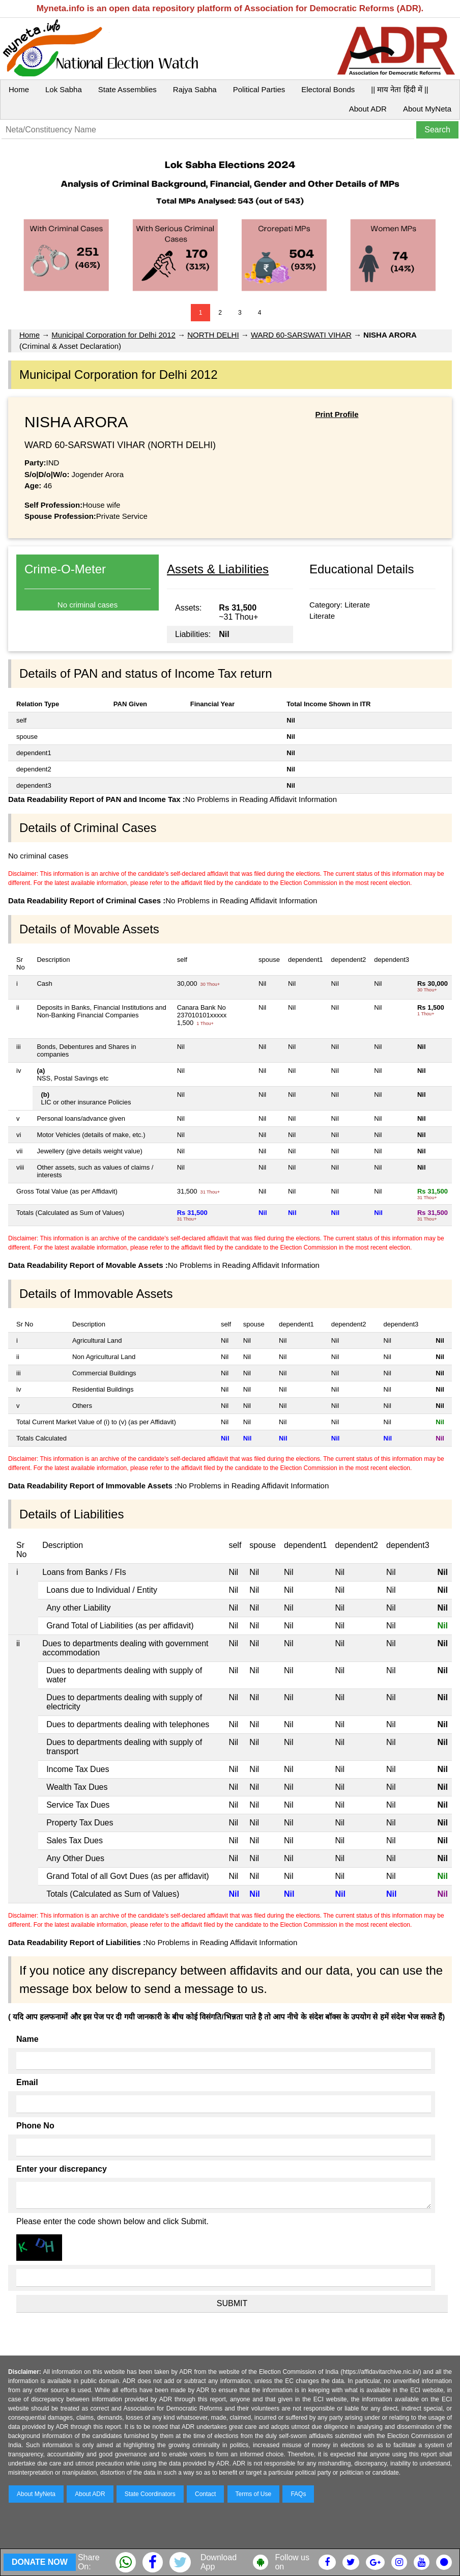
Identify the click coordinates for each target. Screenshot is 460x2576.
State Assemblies (127, 89)
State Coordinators (150, 2494)
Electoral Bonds (328, 89)
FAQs (298, 2494)
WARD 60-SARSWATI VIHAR (301, 334)
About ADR (368, 108)
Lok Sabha (63, 89)
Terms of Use (254, 2494)
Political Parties (259, 89)
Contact (205, 2494)
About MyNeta (427, 108)
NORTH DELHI (213, 334)
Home (19, 89)
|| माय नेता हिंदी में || (399, 89)
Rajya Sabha (195, 89)
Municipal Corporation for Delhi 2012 (113, 334)
